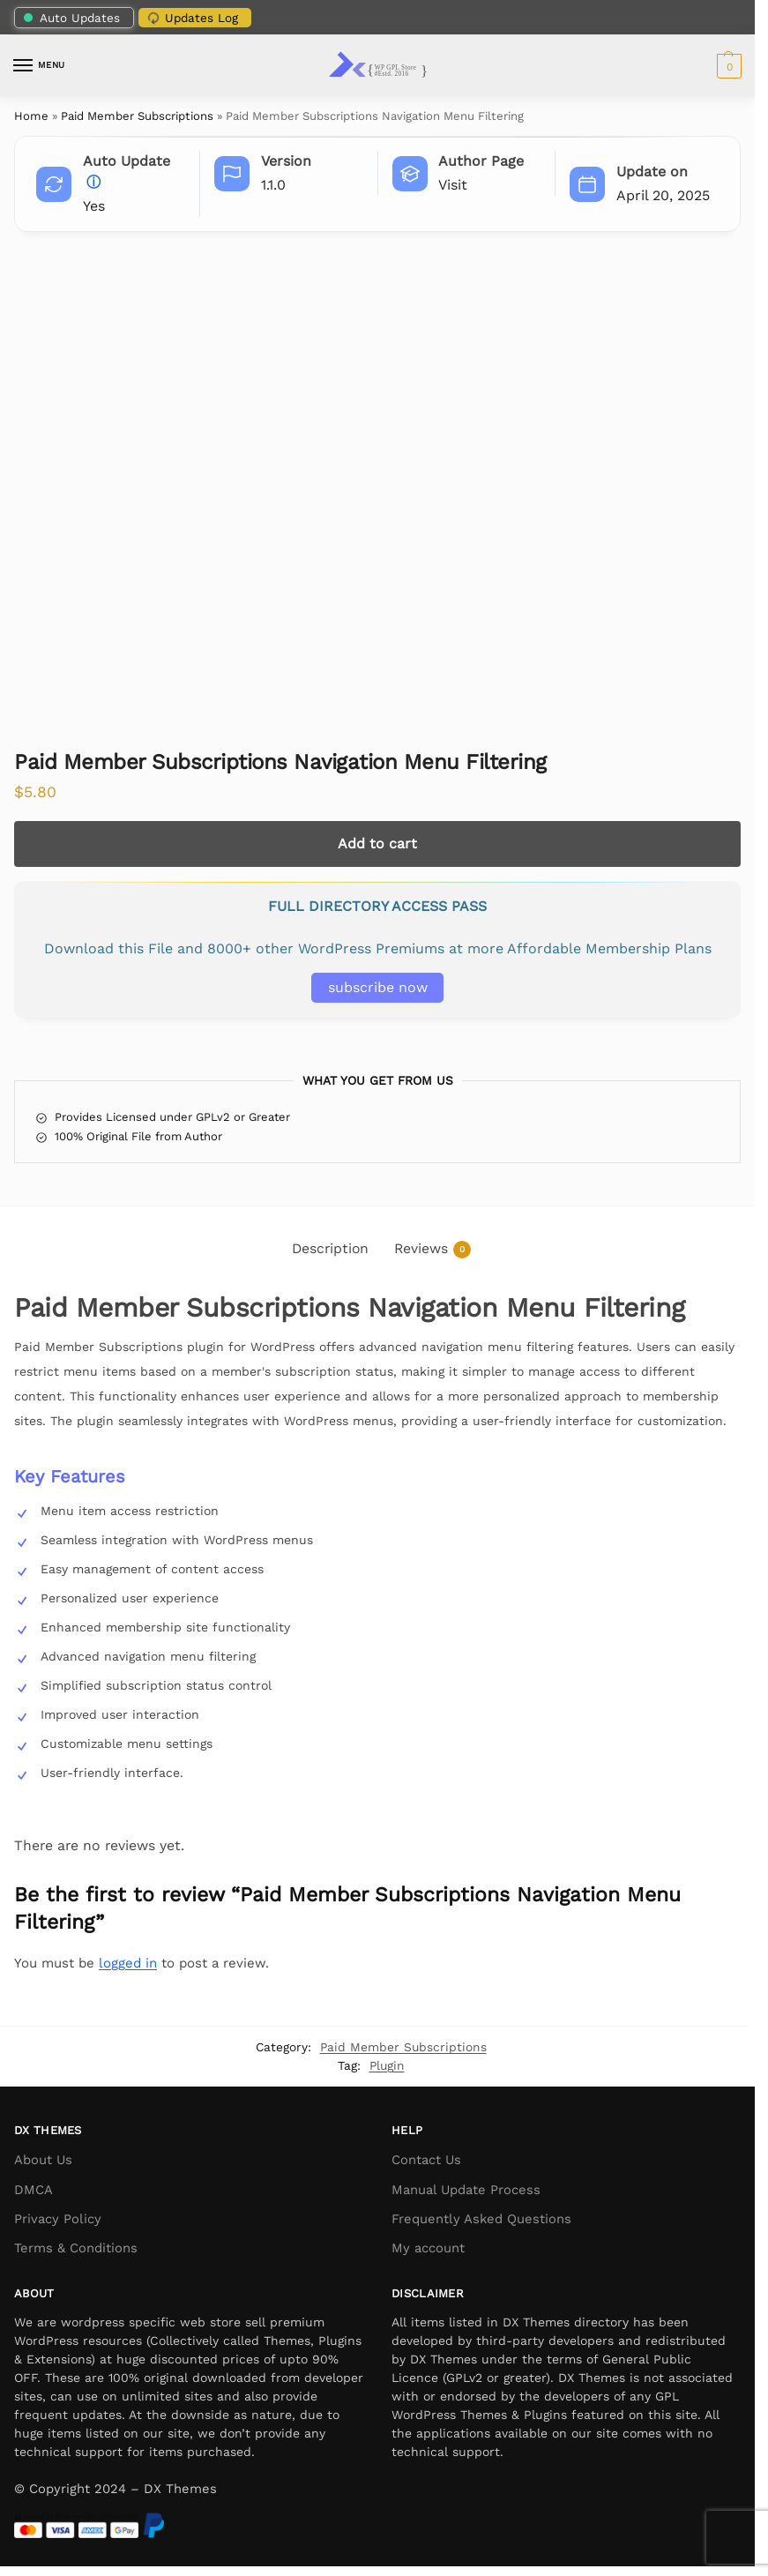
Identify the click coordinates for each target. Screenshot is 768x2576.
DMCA (33, 2190)
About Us (43, 2160)
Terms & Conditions (76, 2248)
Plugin (387, 2065)
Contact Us (426, 2160)
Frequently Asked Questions (481, 2219)
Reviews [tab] (432, 1249)
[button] (727, 66)
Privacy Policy (57, 2219)
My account (428, 2248)
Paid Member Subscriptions (137, 116)
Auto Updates (72, 18)
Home (31, 116)
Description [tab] (330, 1248)
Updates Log (191, 17)
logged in (128, 1963)
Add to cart (377, 843)
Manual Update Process (466, 2190)
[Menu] (39, 66)
